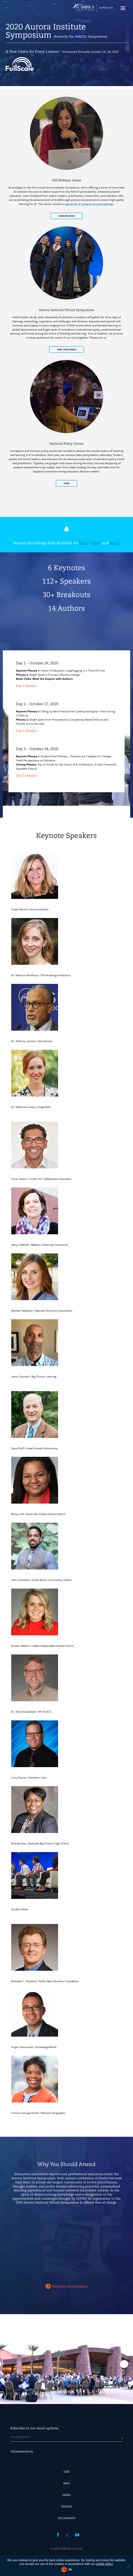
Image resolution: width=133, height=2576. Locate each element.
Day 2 (95, 543)
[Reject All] (128, 2566)
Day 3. (115, 543)
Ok (70, 2569)
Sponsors (66, 2506)
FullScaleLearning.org (21, 2451)
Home (66, 2471)
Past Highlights (66, 2517)
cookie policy (104, 2564)
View (66, 483)
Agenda (66, 2494)
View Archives (66, 215)
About (66, 2482)
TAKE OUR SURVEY (66, 349)
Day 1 (84, 543)
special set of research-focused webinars (89, 204)
